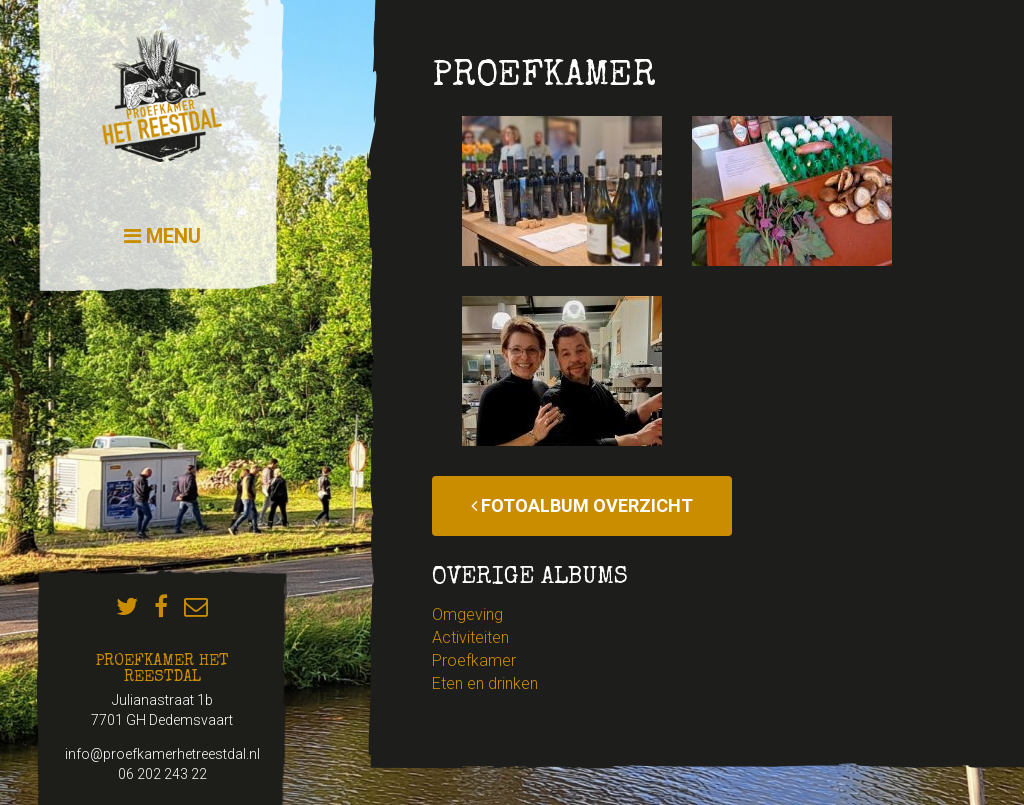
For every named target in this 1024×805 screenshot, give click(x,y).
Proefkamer (474, 660)
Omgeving (467, 614)
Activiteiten (470, 637)
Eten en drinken (485, 683)
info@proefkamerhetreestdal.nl (162, 754)
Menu (162, 236)
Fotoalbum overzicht (582, 505)
